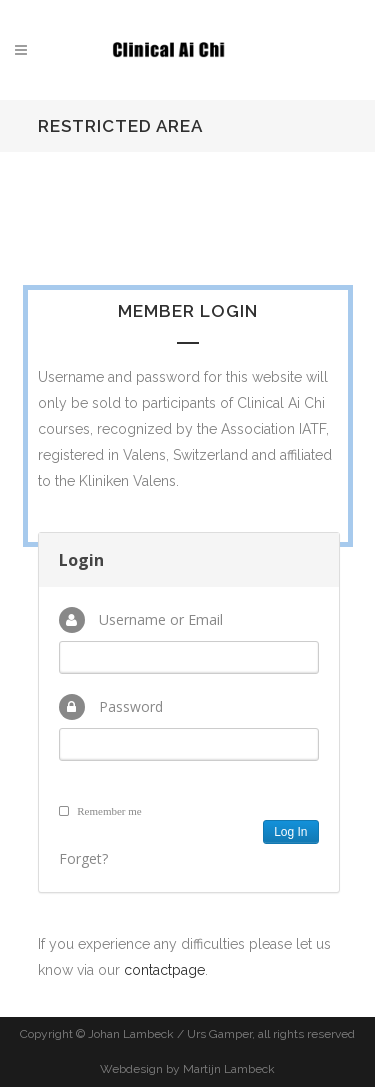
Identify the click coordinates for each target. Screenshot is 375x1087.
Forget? (83, 858)
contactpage (164, 970)
